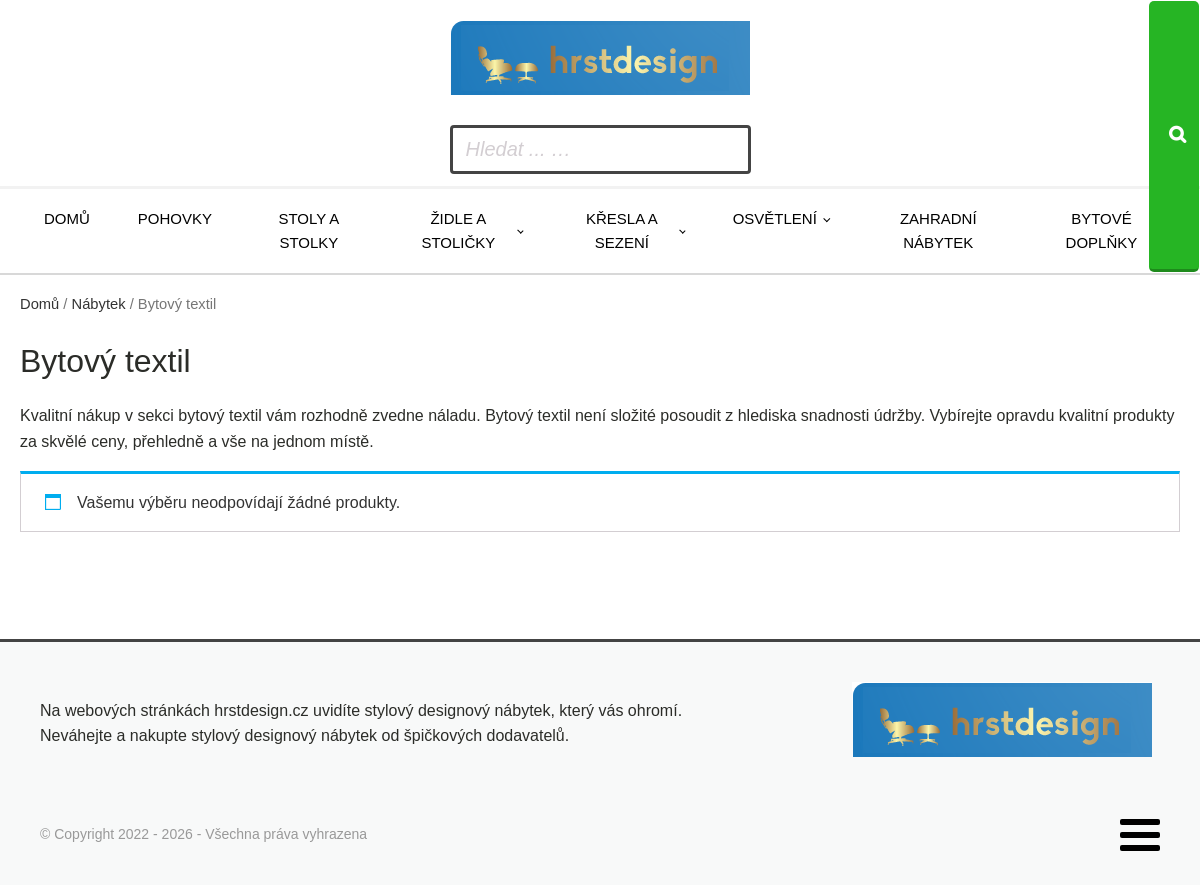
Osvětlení (775, 218)
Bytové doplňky (1102, 230)
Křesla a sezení (622, 230)
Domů (67, 218)
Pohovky (175, 218)
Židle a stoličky (458, 230)
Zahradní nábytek (938, 230)
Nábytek (99, 304)
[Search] (1174, 136)
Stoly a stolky (308, 230)
